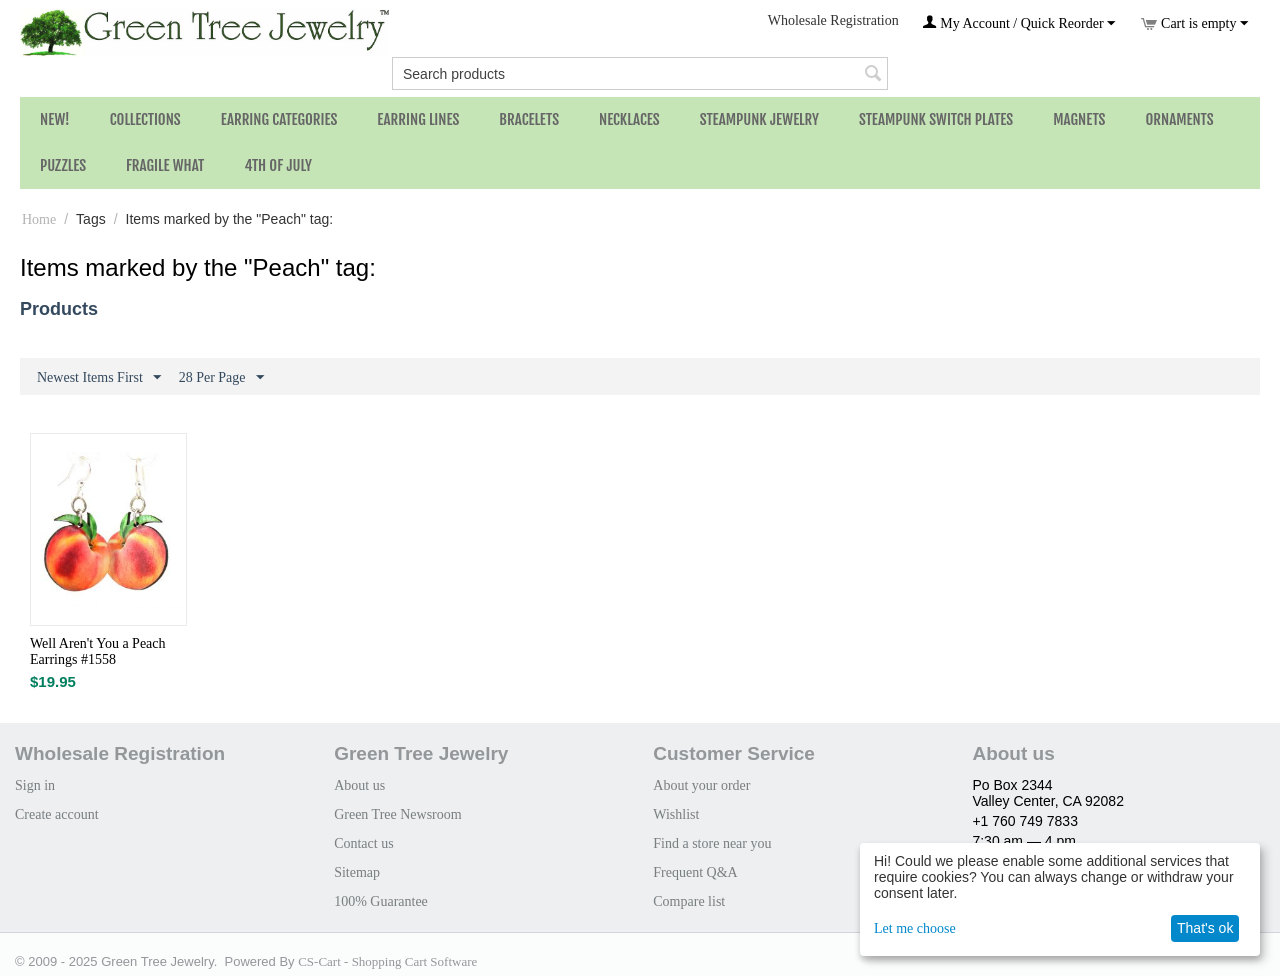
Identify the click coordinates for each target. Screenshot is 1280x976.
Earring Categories (279, 119)
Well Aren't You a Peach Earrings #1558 (98, 651)
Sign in (35, 785)
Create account (57, 814)
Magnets (1079, 119)
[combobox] (640, 73)
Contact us (364, 843)
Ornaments (1179, 119)
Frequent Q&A (695, 872)
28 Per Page (221, 378)
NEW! (55, 119)
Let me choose (915, 928)
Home (39, 219)
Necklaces (629, 119)
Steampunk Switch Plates (936, 119)
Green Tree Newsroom (398, 814)
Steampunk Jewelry (759, 119)
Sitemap (357, 872)
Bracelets (529, 119)
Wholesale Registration (833, 20)
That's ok (1205, 928)
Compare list (689, 901)
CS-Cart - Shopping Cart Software (387, 961)
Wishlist (676, 814)
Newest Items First (99, 378)
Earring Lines (418, 119)
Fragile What (165, 165)
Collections (145, 119)
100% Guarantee (381, 901)
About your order (701, 785)
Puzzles (63, 165)
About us (359, 785)
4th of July (278, 165)
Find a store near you (712, 843)
